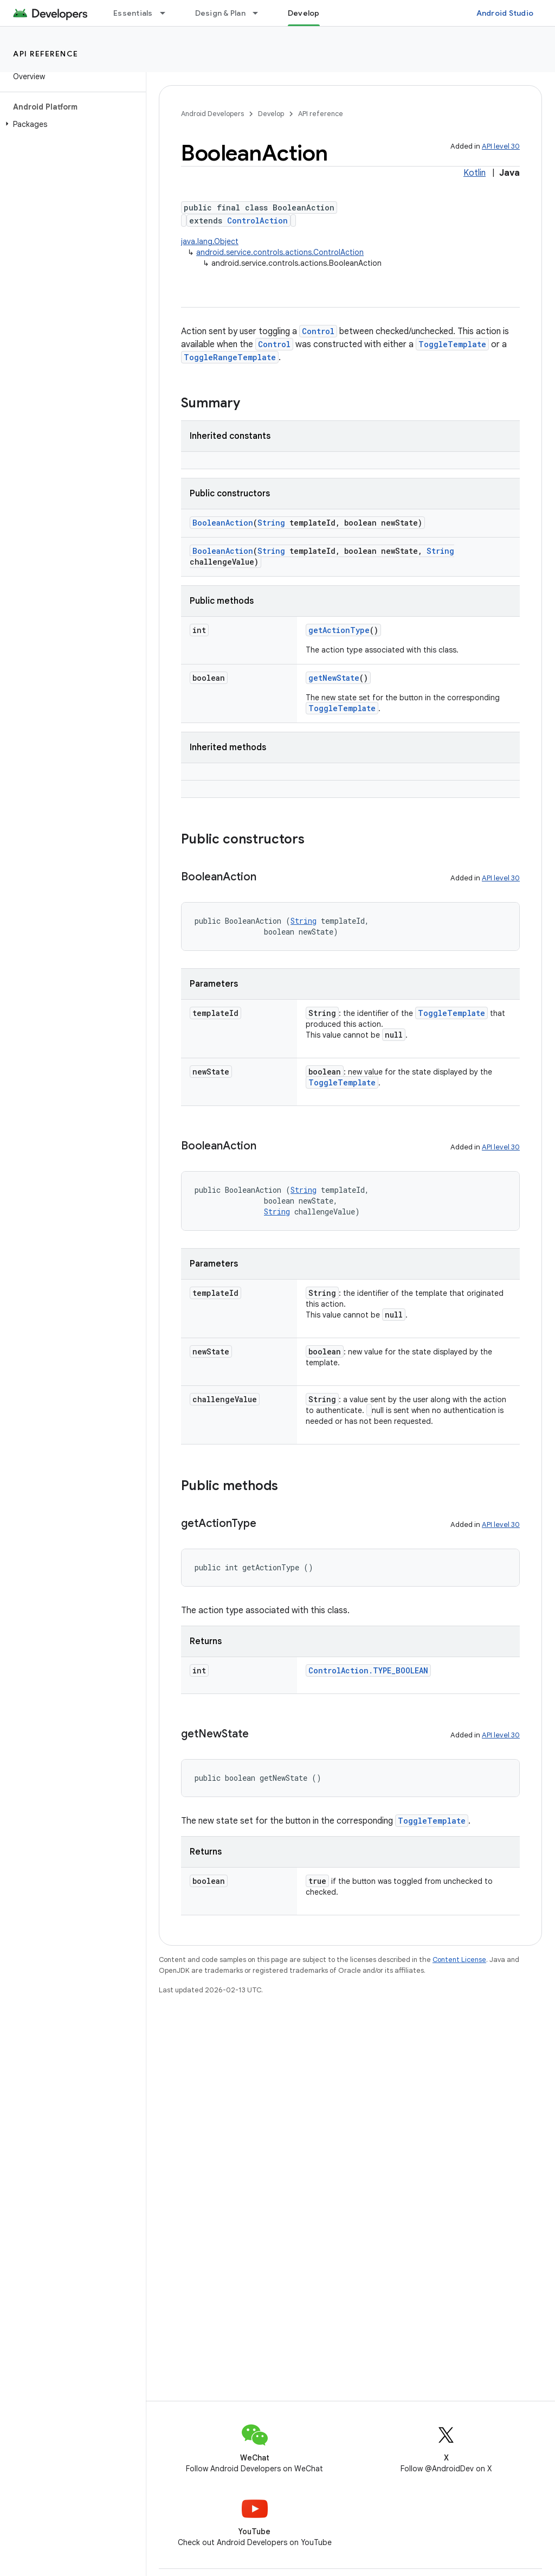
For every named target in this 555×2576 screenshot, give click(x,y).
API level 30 (501, 146)
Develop (271, 113)
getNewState (333, 678)
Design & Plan (220, 13)
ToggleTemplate (452, 344)
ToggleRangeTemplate (230, 357)
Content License (459, 1959)
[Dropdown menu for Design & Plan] (260, 13)
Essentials (133, 13)
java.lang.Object (209, 241)
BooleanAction (222, 522)
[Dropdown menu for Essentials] (167, 13)
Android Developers (212, 113)
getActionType (339, 630)
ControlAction (257, 220)
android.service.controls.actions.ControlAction (280, 252)
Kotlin (474, 173)
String (271, 522)
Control (318, 331)
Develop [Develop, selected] (304, 13)
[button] (70, 124)
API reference (46, 54)
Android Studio (505, 13)
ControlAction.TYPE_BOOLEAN (368, 1670)
